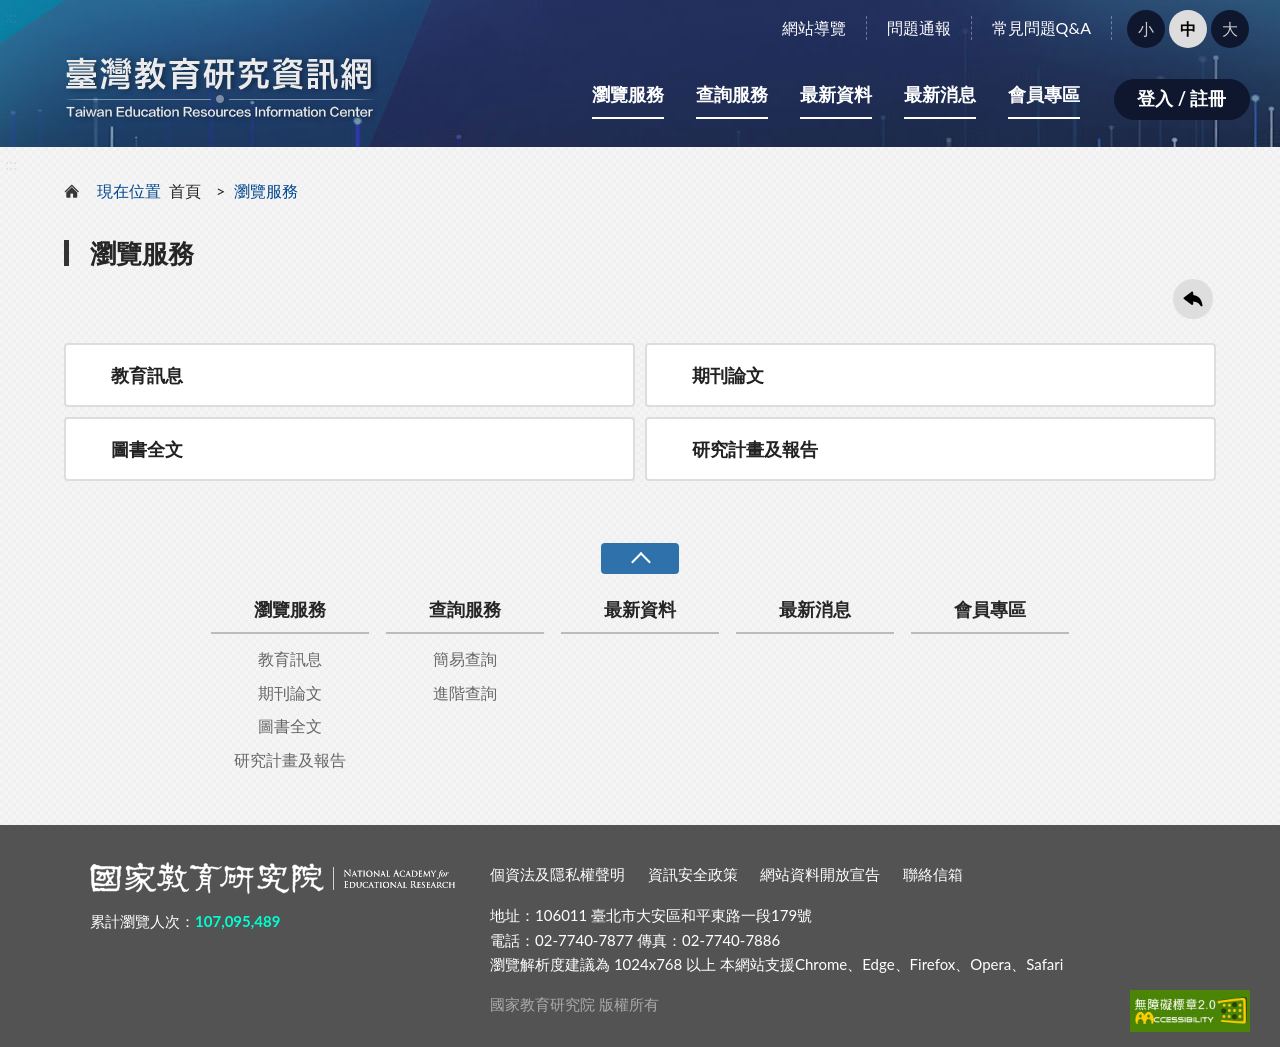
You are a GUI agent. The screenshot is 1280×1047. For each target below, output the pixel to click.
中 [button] (1188, 28)
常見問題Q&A (1041, 27)
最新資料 (836, 94)
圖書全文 (147, 449)
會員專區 (1044, 94)
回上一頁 (1193, 299)
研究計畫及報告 (755, 449)
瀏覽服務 (628, 94)
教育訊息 (147, 375)
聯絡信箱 (933, 874)
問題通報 (919, 27)
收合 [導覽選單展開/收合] (640, 558)
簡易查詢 (465, 658)
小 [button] (1146, 28)
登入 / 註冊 (1181, 98)
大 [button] (1230, 28)
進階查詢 (465, 692)
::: (11, 16)
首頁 (185, 190)
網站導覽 (814, 27)
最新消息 (940, 94)
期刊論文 (728, 375)
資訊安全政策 (693, 874)
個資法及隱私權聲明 (557, 874)
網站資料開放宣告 (820, 874)
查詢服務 (732, 94)
